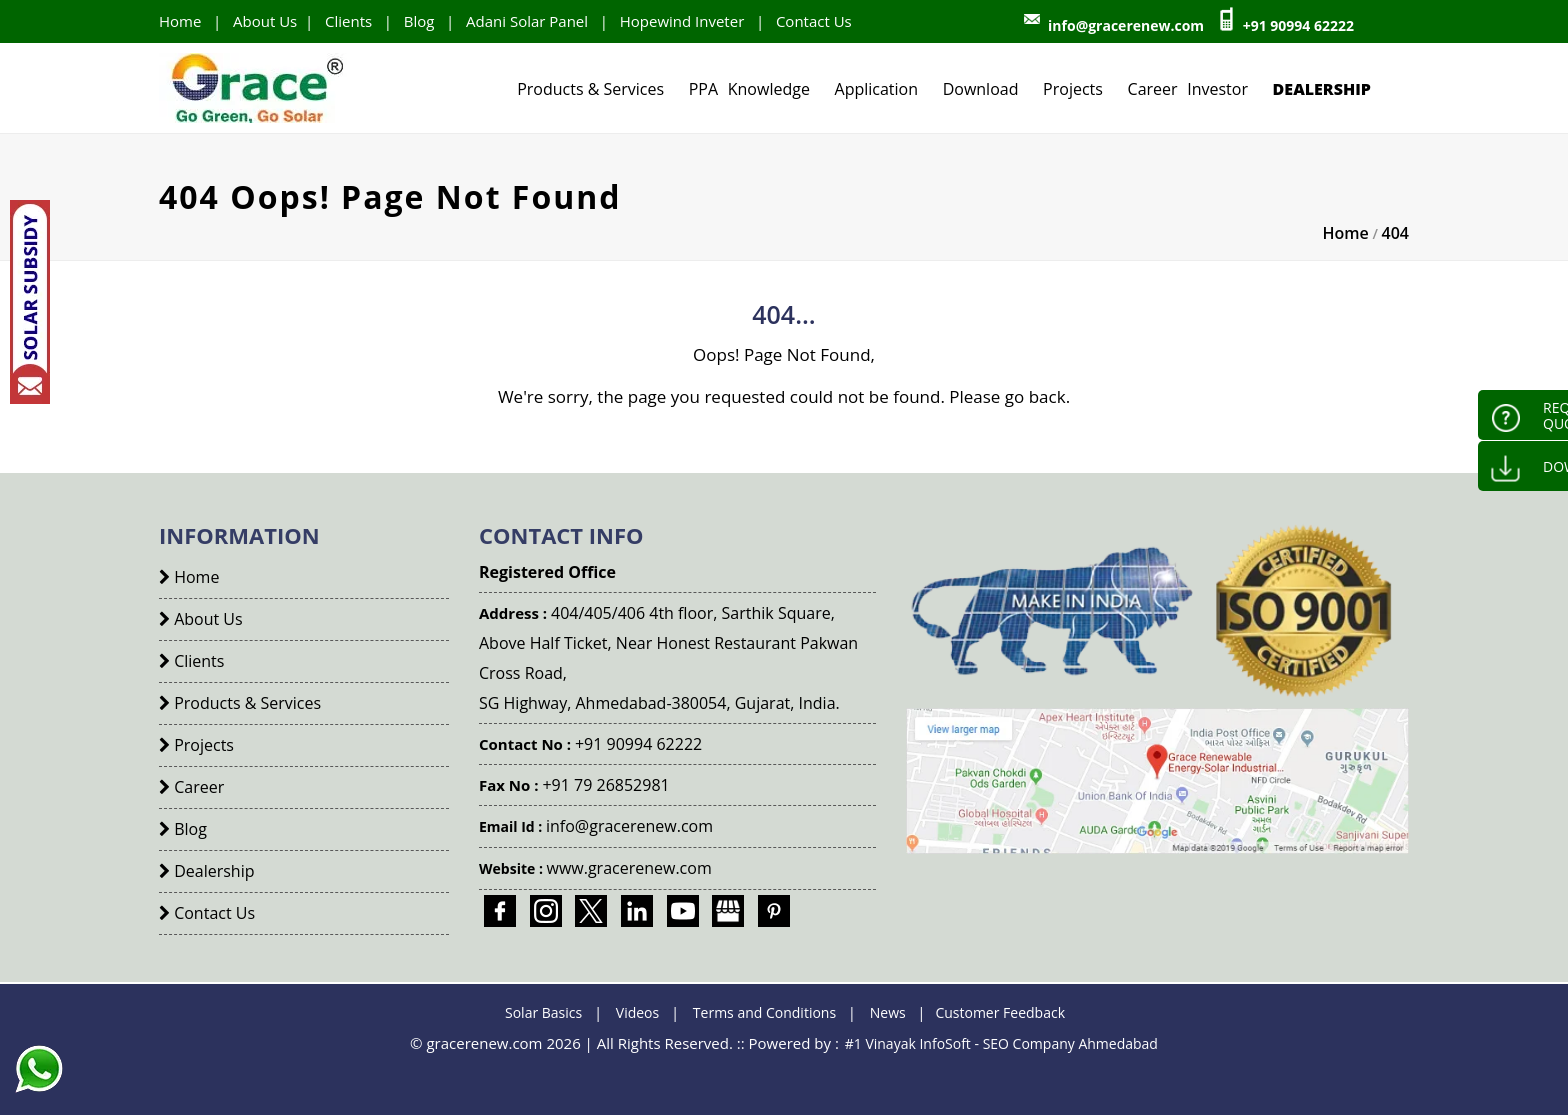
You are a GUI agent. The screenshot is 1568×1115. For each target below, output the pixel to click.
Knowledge (769, 89)
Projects (1073, 89)
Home (180, 21)
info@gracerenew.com (1126, 25)
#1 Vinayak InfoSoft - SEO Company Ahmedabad (1001, 1043)
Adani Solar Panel (527, 21)
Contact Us (814, 21)
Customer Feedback (1000, 1012)
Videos (637, 1012)
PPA (703, 89)
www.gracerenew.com (629, 868)
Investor (1217, 89)
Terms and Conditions (764, 1012)
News (888, 1012)
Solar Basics (543, 1012)
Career (1153, 89)
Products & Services (590, 89)
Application (877, 89)
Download (981, 89)
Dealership (1322, 89)
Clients (348, 21)
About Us (265, 21)
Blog (419, 21)
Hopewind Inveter (682, 21)
